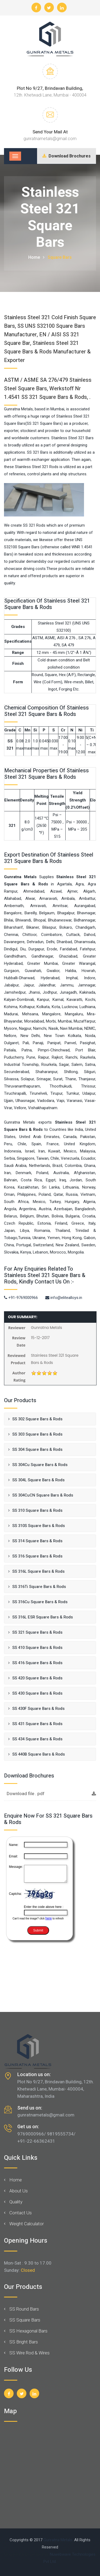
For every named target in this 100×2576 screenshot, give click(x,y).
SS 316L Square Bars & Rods (38, 1571)
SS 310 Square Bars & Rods (37, 1510)
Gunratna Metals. (58, 2540)
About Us (18, 2190)
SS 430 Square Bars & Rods (37, 1693)
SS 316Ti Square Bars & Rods (39, 1587)
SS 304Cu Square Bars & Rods (39, 1465)
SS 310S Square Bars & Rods (38, 1526)
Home (34, 257)
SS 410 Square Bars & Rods (37, 1648)
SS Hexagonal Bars (28, 2331)
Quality (15, 2201)
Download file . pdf (51, 1793)
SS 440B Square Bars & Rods (38, 1754)
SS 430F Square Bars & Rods (38, 1708)
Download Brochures (66, 156)
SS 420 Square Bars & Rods (37, 1678)
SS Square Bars (24, 2320)
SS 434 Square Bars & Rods (37, 1739)
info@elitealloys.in (63, 1297)
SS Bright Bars (23, 2341)
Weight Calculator (26, 2223)
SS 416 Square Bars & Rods (37, 1663)
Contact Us (20, 2212)
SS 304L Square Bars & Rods (38, 1480)
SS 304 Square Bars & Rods (37, 1449)
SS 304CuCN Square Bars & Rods (42, 1495)
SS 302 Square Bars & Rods (37, 1419)
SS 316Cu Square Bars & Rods (39, 1602)
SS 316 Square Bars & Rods (37, 1556)
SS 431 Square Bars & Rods (37, 1724)
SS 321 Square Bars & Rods (37, 1632)
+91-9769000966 (21, 1297)
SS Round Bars (24, 2309)
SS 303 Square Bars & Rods (37, 1434)
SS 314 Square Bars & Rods (37, 1541)
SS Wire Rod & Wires (29, 2352)
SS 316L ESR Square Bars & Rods (42, 1617)
